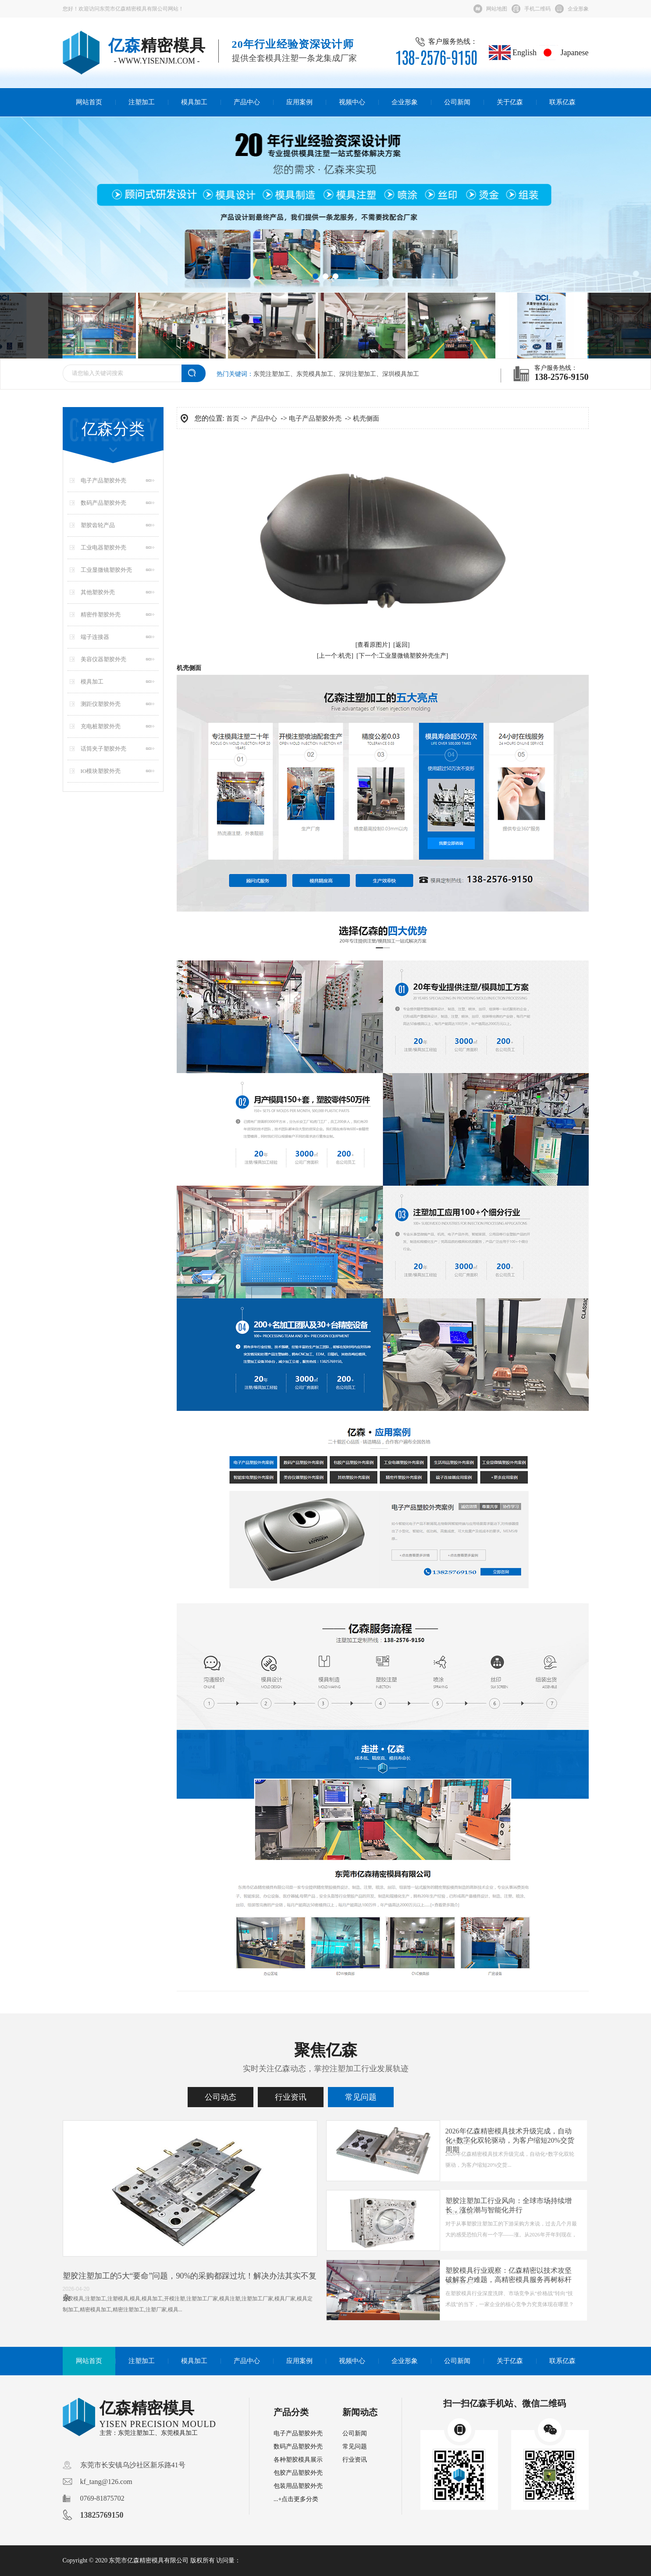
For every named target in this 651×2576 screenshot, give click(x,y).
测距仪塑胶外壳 (101, 704)
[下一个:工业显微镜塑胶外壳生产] (402, 655)
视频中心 (352, 102)
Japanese (562, 52)
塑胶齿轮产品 (98, 525)
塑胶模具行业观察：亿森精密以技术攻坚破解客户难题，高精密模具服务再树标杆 (508, 2275)
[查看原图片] (373, 644)
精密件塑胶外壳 (101, 614)
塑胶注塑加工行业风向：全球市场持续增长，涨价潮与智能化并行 (508, 2205)
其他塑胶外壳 (98, 592)
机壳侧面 (366, 418)
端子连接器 (95, 637)
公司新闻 (457, 102)
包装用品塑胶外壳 (298, 2486)
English (513, 52)
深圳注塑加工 (357, 374)
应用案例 (299, 102)
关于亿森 (510, 102)
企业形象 (578, 9)
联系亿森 (562, 102)
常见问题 (361, 2097)
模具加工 (194, 102)
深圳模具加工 (400, 374)
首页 (232, 418)
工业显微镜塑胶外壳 (106, 570)
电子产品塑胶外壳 (103, 480)
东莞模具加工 (314, 374)
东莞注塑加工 (271, 374)
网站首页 (89, 102)
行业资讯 (290, 2097)
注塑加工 (141, 102)
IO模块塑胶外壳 (101, 771)
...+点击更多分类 (296, 2499)
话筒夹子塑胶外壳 (103, 748)
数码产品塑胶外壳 (103, 503)
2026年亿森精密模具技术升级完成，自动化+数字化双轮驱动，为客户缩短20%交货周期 (509, 2140)
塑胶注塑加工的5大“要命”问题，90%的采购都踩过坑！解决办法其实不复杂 (190, 2286)
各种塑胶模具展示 (298, 2459)
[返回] (401, 644)
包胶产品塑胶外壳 (298, 2473)
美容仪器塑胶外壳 (103, 659)
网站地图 (496, 9)
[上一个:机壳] (335, 655)
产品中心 (247, 102)
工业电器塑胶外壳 (103, 547)
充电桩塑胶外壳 (101, 726)
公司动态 (220, 2097)
